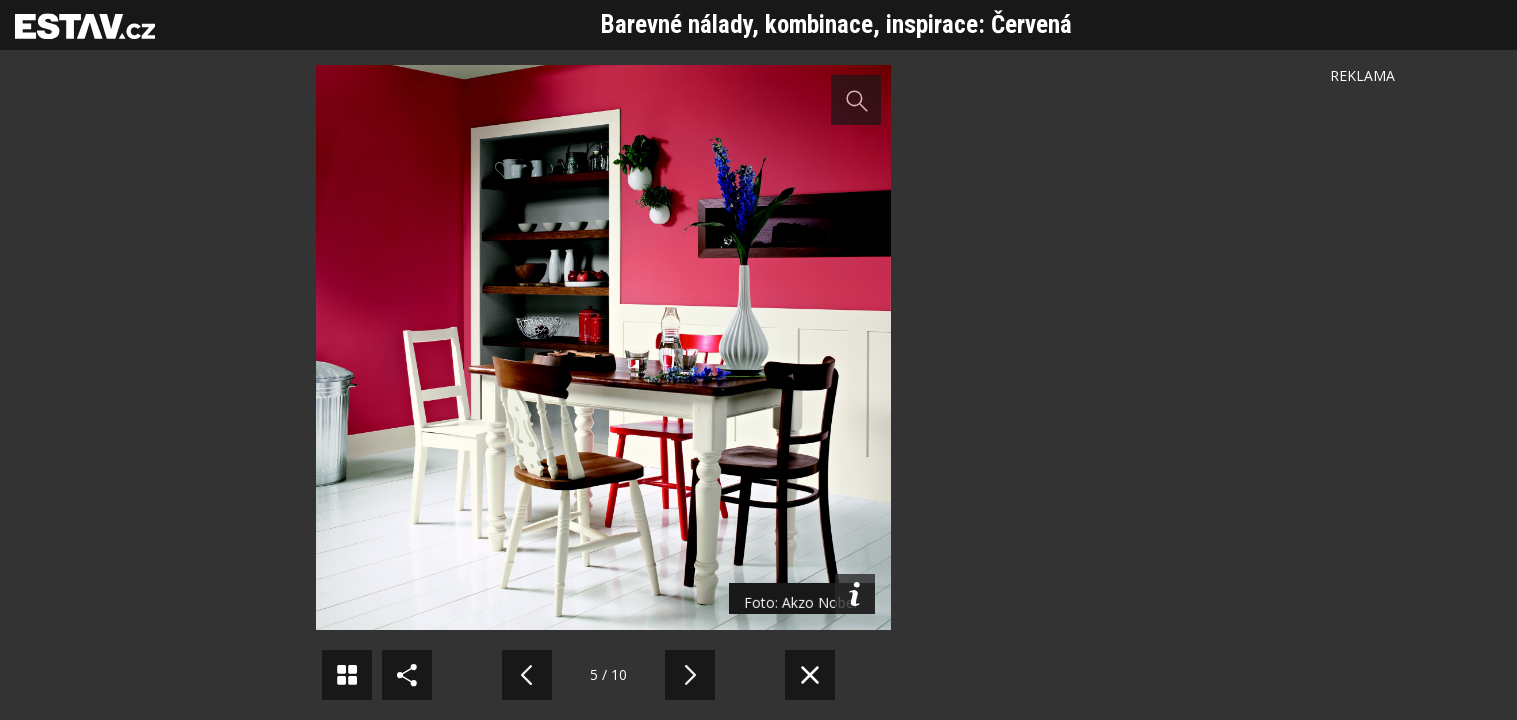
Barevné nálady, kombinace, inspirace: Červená (836, 24)
